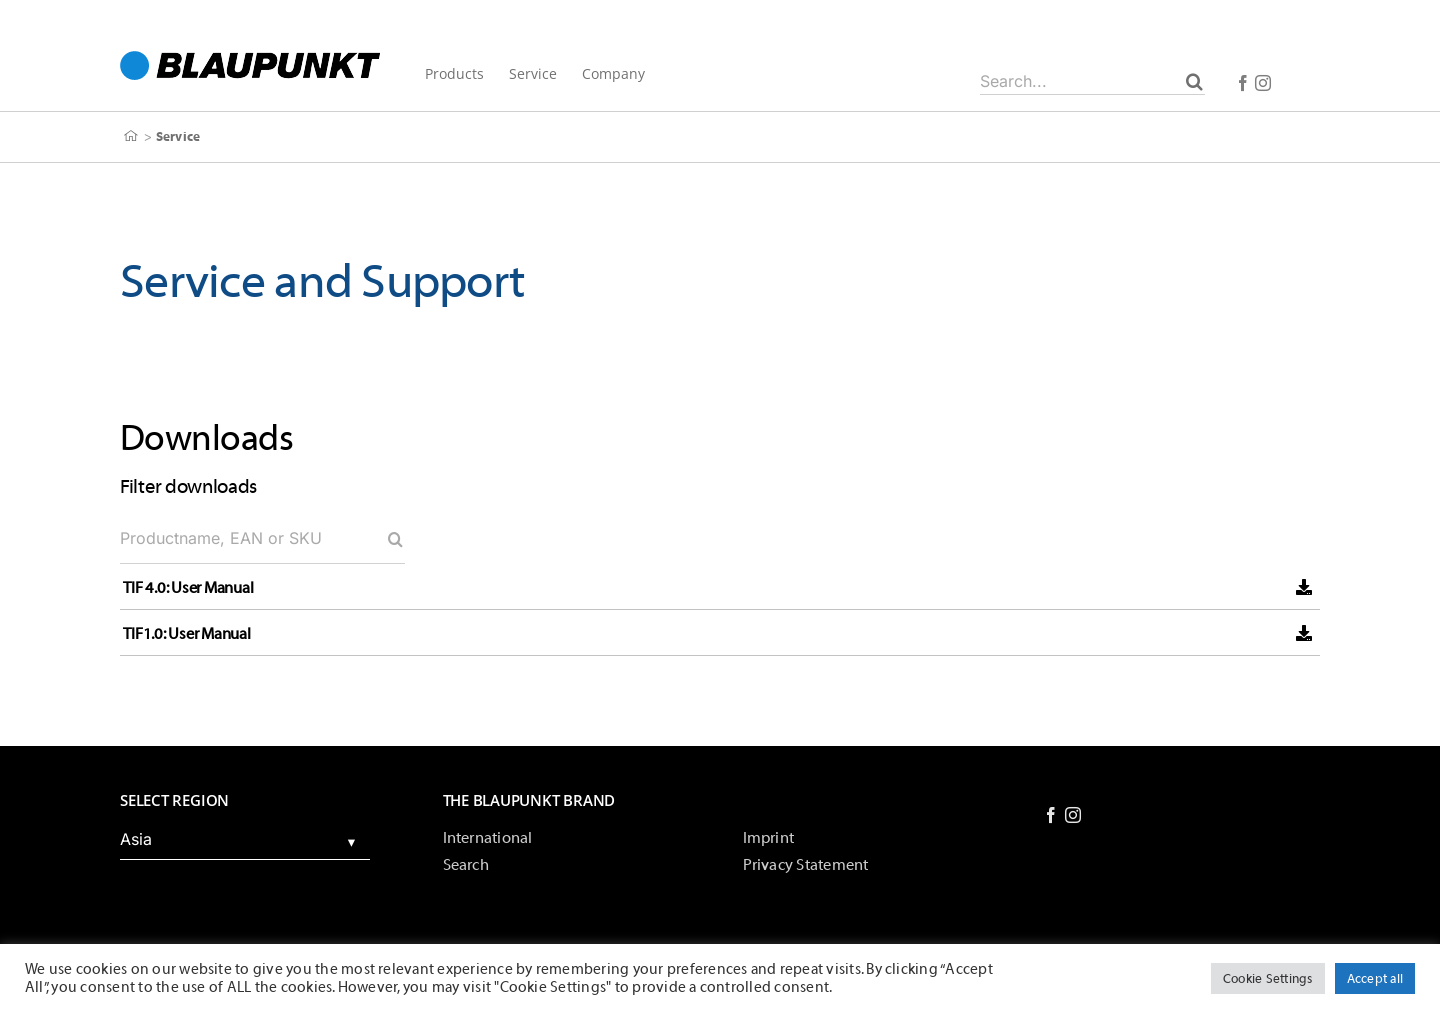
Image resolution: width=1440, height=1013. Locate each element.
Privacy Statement (806, 865)
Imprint (769, 838)
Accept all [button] (1375, 978)
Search (466, 865)
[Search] (1194, 81)
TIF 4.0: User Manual (188, 588)
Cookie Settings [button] (1268, 978)
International (488, 838)
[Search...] (1092, 81)
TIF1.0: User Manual (186, 634)
